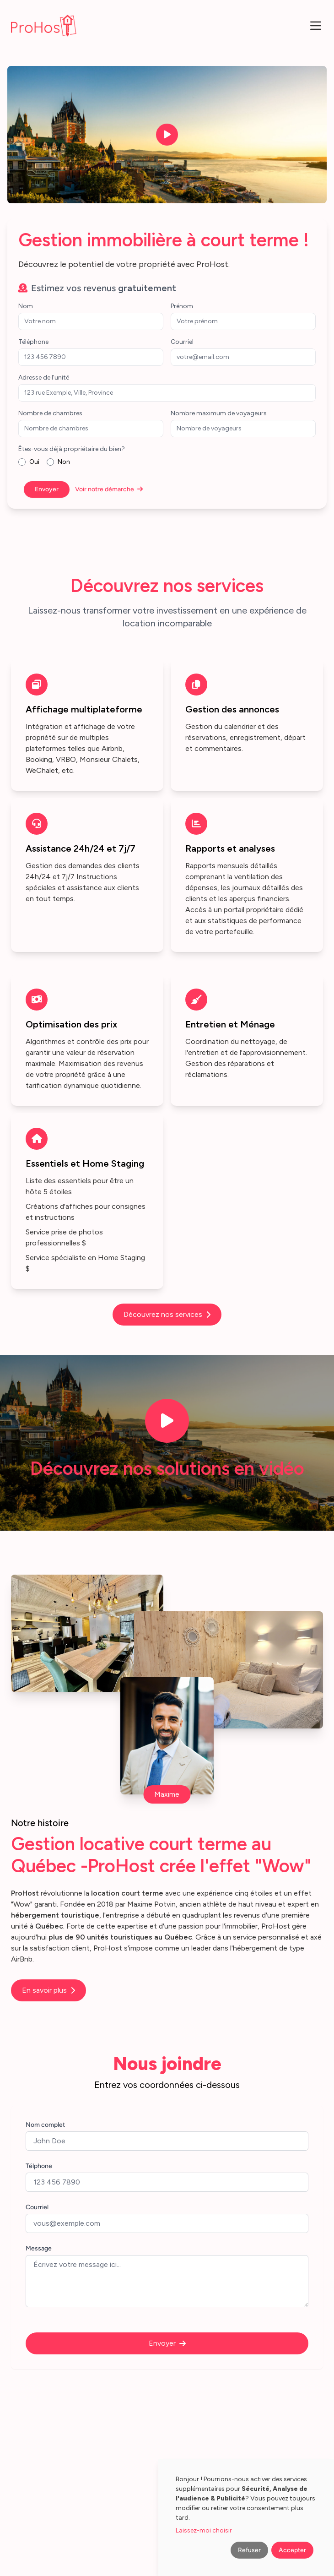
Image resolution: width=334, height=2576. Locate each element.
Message (39, 2248)
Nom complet (45, 2125)
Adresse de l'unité (43, 377)
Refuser (249, 2550)
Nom (25, 306)
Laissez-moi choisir (204, 2530)
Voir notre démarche (109, 489)
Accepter (292, 2550)
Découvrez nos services (167, 1314)
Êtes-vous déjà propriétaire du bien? (71, 449)
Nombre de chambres (50, 413)
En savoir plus (48, 1990)
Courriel (182, 342)
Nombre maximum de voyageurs (219, 413)
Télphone (39, 2166)
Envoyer (47, 489)
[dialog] (246, 2517)
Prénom (182, 306)
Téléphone (33, 342)
